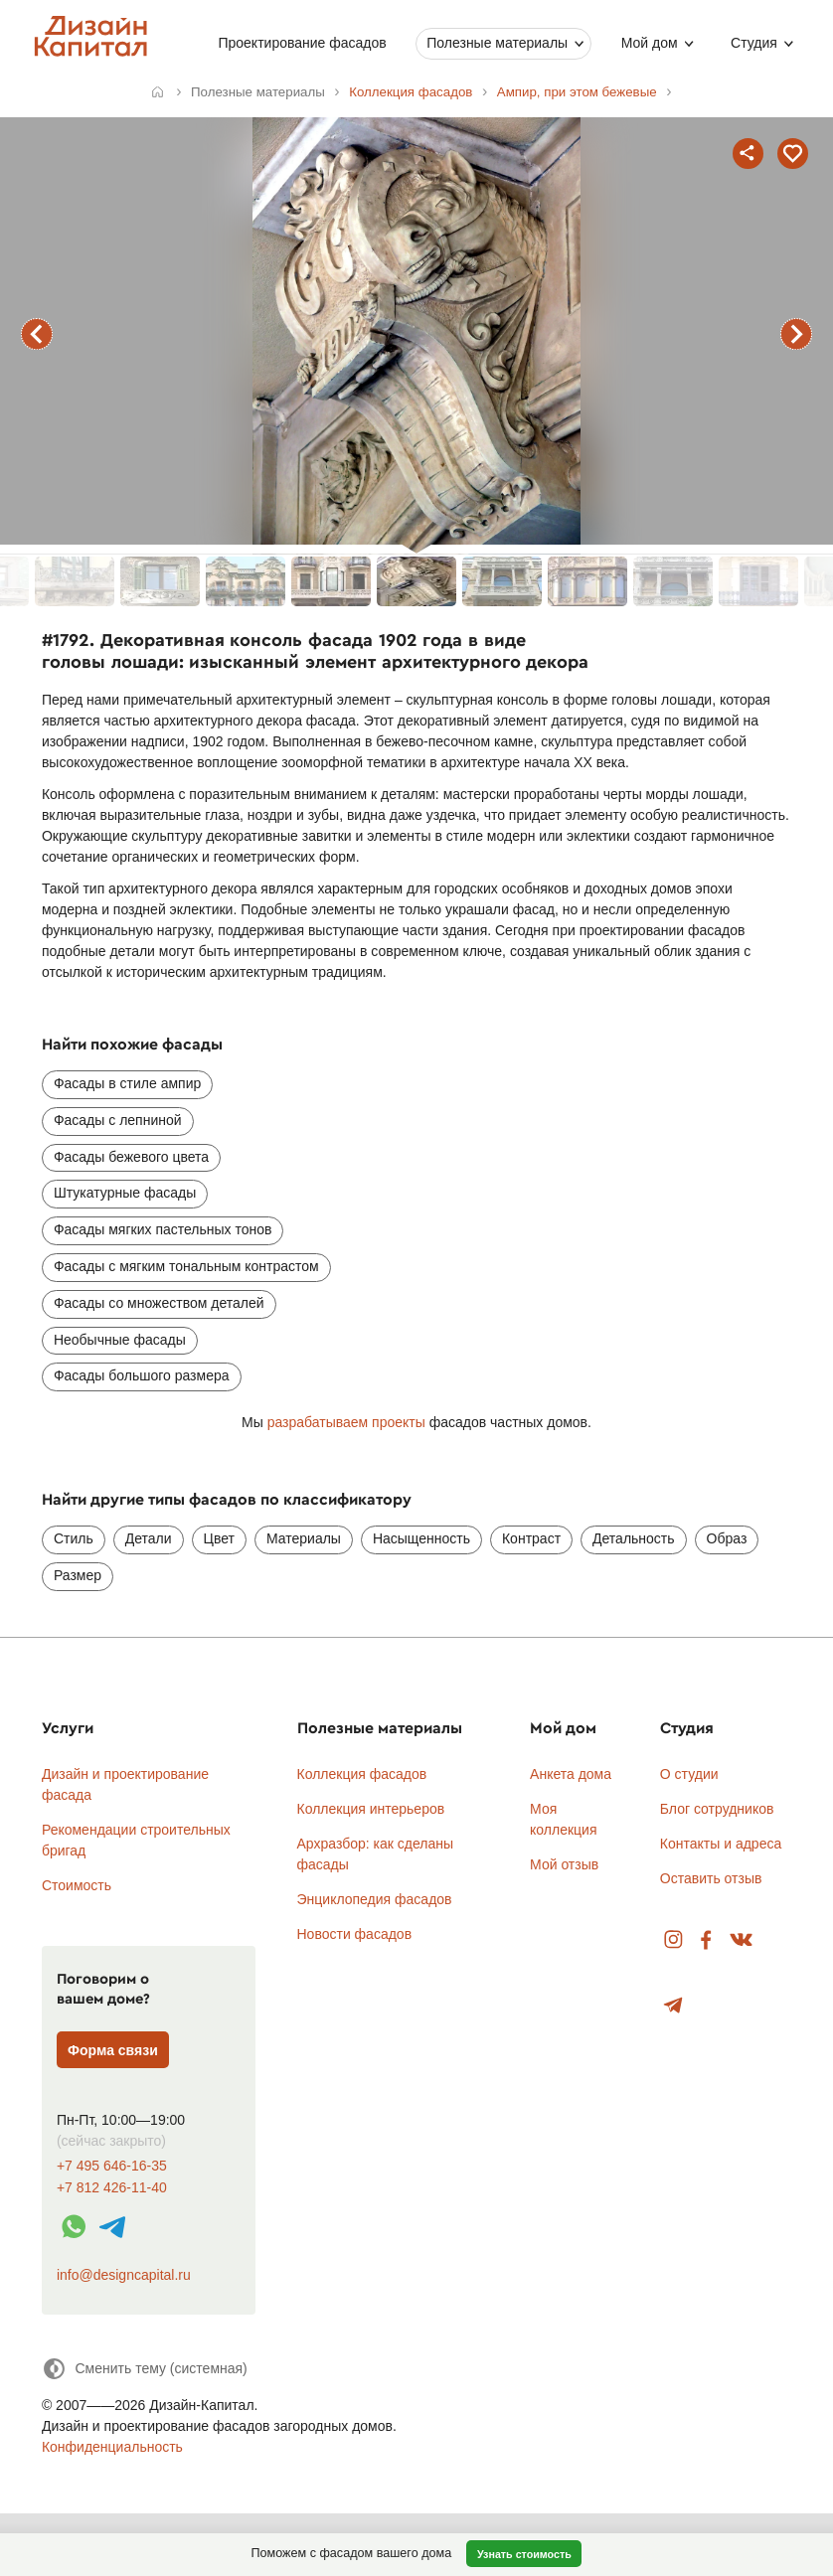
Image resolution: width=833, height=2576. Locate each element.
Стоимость (76, 1885)
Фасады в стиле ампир (127, 1083)
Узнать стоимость (524, 2554)
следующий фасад (796, 334)
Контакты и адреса (720, 1844)
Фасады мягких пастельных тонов (163, 1229)
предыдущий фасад (37, 334)
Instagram (673, 1940)
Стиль (73, 1538)
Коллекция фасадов (362, 1774)
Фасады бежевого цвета (131, 1157)
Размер (77, 1575)
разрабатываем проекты (346, 1422)
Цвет (219, 1538)
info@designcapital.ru (124, 2275)
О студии (689, 1774)
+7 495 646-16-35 (112, 2166)
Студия (754, 43)
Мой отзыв (564, 1864)
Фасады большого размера (142, 1375)
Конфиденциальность (112, 2447)
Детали (148, 1538)
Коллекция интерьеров (371, 1809)
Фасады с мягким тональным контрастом (186, 1266)
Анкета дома (570, 1774)
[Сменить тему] (145, 2368)
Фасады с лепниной (118, 1120)
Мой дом (648, 43)
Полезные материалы (497, 43)
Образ (727, 1538)
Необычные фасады (120, 1340)
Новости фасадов (355, 1934)
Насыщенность (421, 1538)
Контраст (531, 1538)
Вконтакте (742, 1940)
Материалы (303, 1538)
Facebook (706, 1940)
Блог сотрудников (717, 1809)
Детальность (633, 1538)
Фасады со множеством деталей (159, 1303)
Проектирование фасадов (302, 43)
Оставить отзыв (711, 1878)
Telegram (673, 2006)
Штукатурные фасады (125, 1193)
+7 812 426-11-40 (112, 2187)
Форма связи (113, 2050)
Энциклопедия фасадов (374, 1899)
